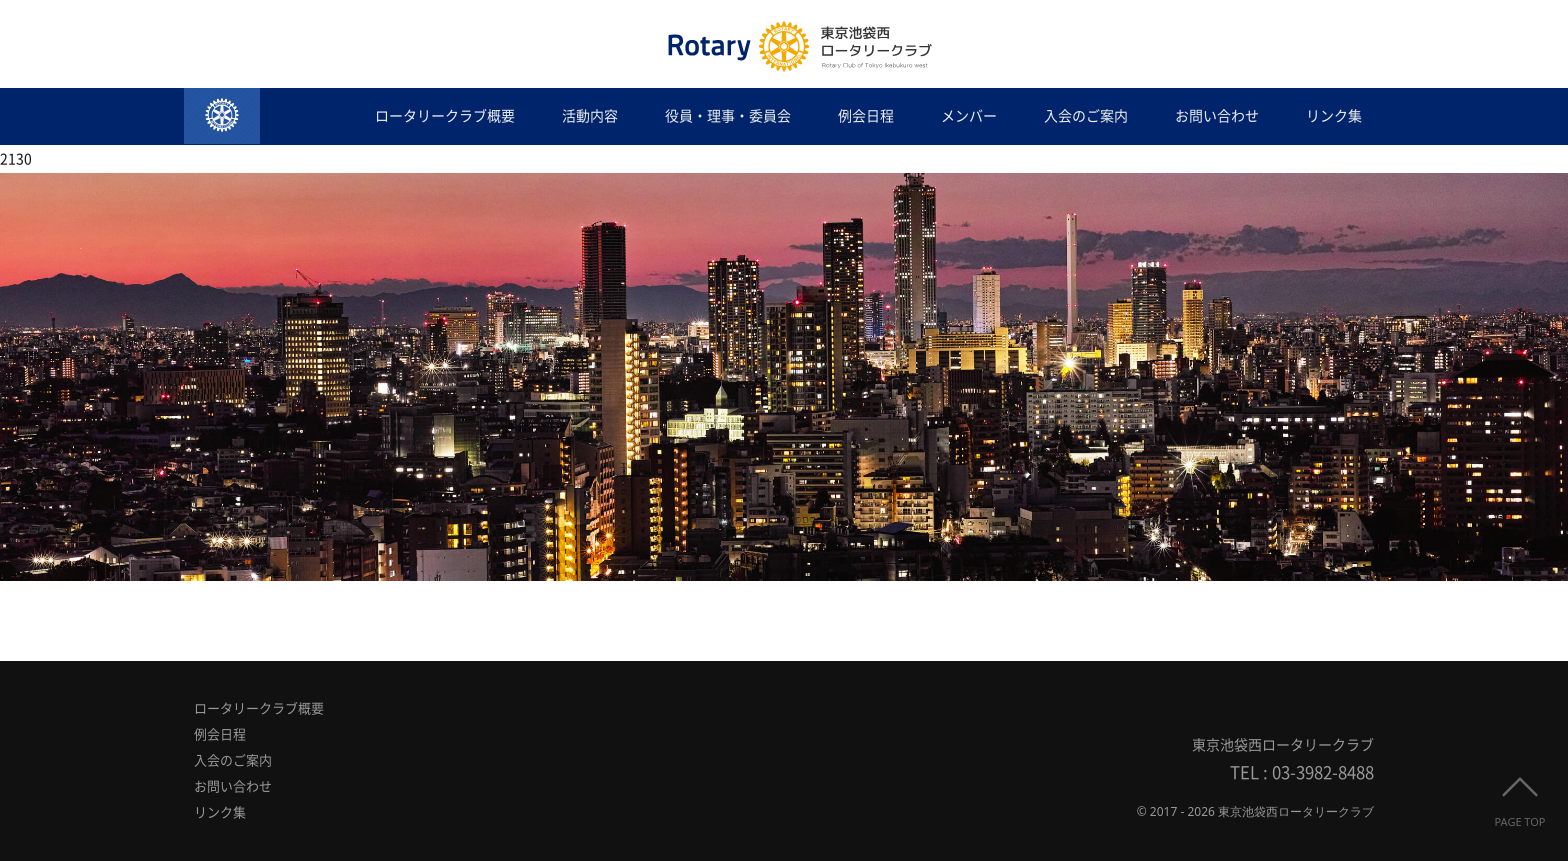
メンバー (969, 116)
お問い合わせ (1217, 116)
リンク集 (1334, 116)
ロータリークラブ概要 (445, 116)
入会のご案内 (1086, 116)
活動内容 (590, 116)
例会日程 (866, 116)
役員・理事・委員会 (728, 116)
